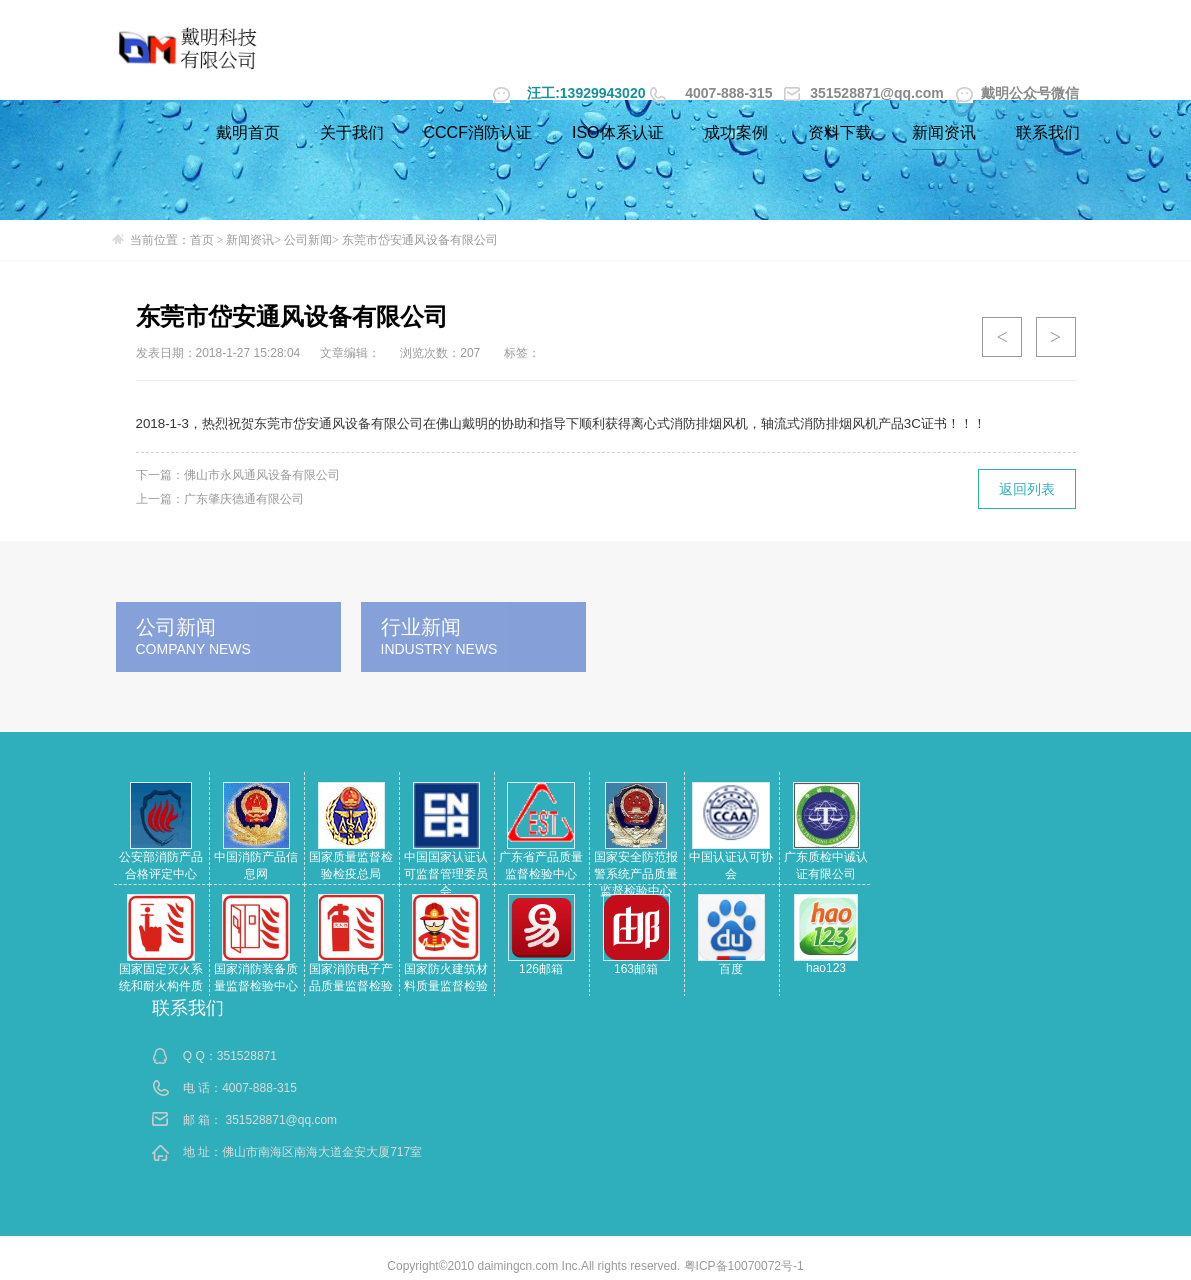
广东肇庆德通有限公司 (244, 499)
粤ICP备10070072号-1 (744, 1266)
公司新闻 (308, 240)
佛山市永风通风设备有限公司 (262, 475)
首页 (202, 240)
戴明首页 (248, 132)
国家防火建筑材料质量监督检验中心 (446, 986)
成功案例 (736, 132)
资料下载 (840, 132)
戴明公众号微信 (1018, 93)
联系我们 (1048, 132)
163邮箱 (636, 969)
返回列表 (1027, 489)
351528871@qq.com (865, 93)
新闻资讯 (944, 132)
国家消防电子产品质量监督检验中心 (351, 986)
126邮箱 (541, 969)
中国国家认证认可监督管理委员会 (446, 874)
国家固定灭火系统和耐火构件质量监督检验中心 (161, 986)
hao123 (826, 968)
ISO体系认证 (618, 132)
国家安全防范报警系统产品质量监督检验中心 (636, 874)
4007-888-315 (728, 93)
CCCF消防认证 (478, 132)
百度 (731, 969)
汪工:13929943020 (586, 93)
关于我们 (352, 132)
